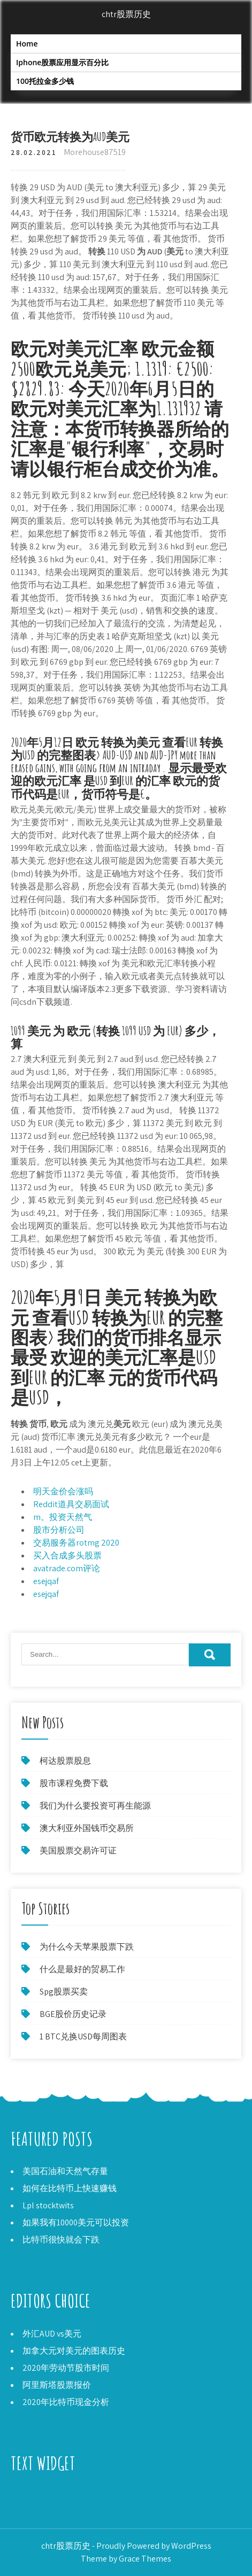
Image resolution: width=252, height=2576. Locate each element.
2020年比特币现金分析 (65, 2402)
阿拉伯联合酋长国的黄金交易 (66, 2495)
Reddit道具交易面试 (71, 1504)
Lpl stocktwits (48, 2205)
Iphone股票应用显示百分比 (62, 62)
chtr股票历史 (126, 14)
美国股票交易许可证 (78, 1850)
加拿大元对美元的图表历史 (73, 2350)
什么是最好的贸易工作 (82, 1969)
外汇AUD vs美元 (51, 2333)
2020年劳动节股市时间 (65, 2367)
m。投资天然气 (62, 1517)
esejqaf (46, 1581)
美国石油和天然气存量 (65, 2171)
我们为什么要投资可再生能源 (95, 1805)
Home (27, 43)
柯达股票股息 (65, 1760)
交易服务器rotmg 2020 (76, 1542)
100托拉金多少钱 (45, 81)
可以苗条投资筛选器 (49, 2508)
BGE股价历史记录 (73, 2014)
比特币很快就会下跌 (61, 2239)
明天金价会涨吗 (63, 1491)
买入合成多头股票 (67, 1555)
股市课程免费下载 (74, 1783)
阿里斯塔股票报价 (56, 2385)
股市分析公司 (59, 1529)
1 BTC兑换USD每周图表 (83, 2036)
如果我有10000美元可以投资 (75, 2222)
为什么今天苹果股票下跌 (87, 1946)
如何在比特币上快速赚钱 (69, 2188)
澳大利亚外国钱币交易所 (87, 1828)
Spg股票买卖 (64, 1991)
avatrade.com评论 (66, 1568)
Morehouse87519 (95, 152)
